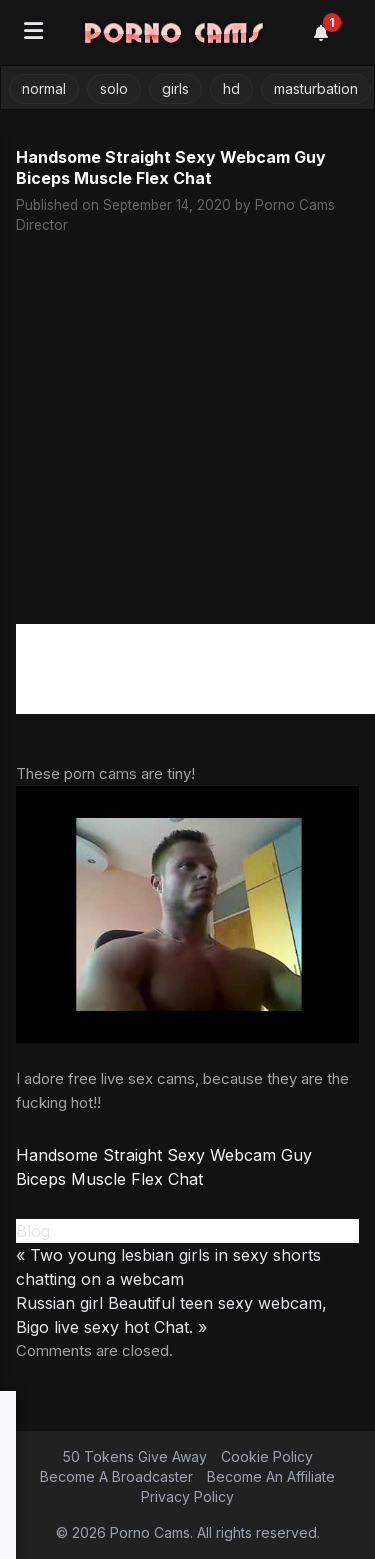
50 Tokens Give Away (135, 1456)
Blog (33, 1231)
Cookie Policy (267, 1456)
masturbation (316, 88)
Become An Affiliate (271, 1476)
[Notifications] (332, 33)
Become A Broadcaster (116, 1476)
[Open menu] (33, 32)
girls (175, 88)
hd (231, 88)
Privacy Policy (187, 1496)
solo (114, 88)
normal (44, 88)
